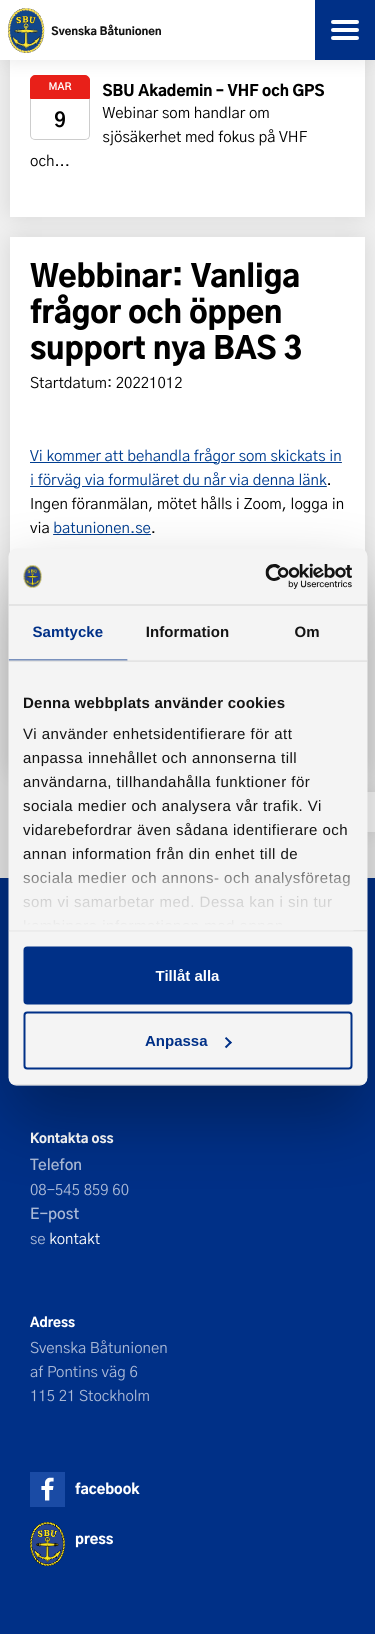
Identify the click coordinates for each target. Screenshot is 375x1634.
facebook (107, 1488)
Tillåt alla (188, 974)
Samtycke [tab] (67, 631)
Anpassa (188, 1040)
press (94, 1538)
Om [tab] (307, 631)
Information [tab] (188, 631)
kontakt (74, 1238)
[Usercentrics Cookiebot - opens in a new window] (267, 577)
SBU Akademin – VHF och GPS (214, 89)
